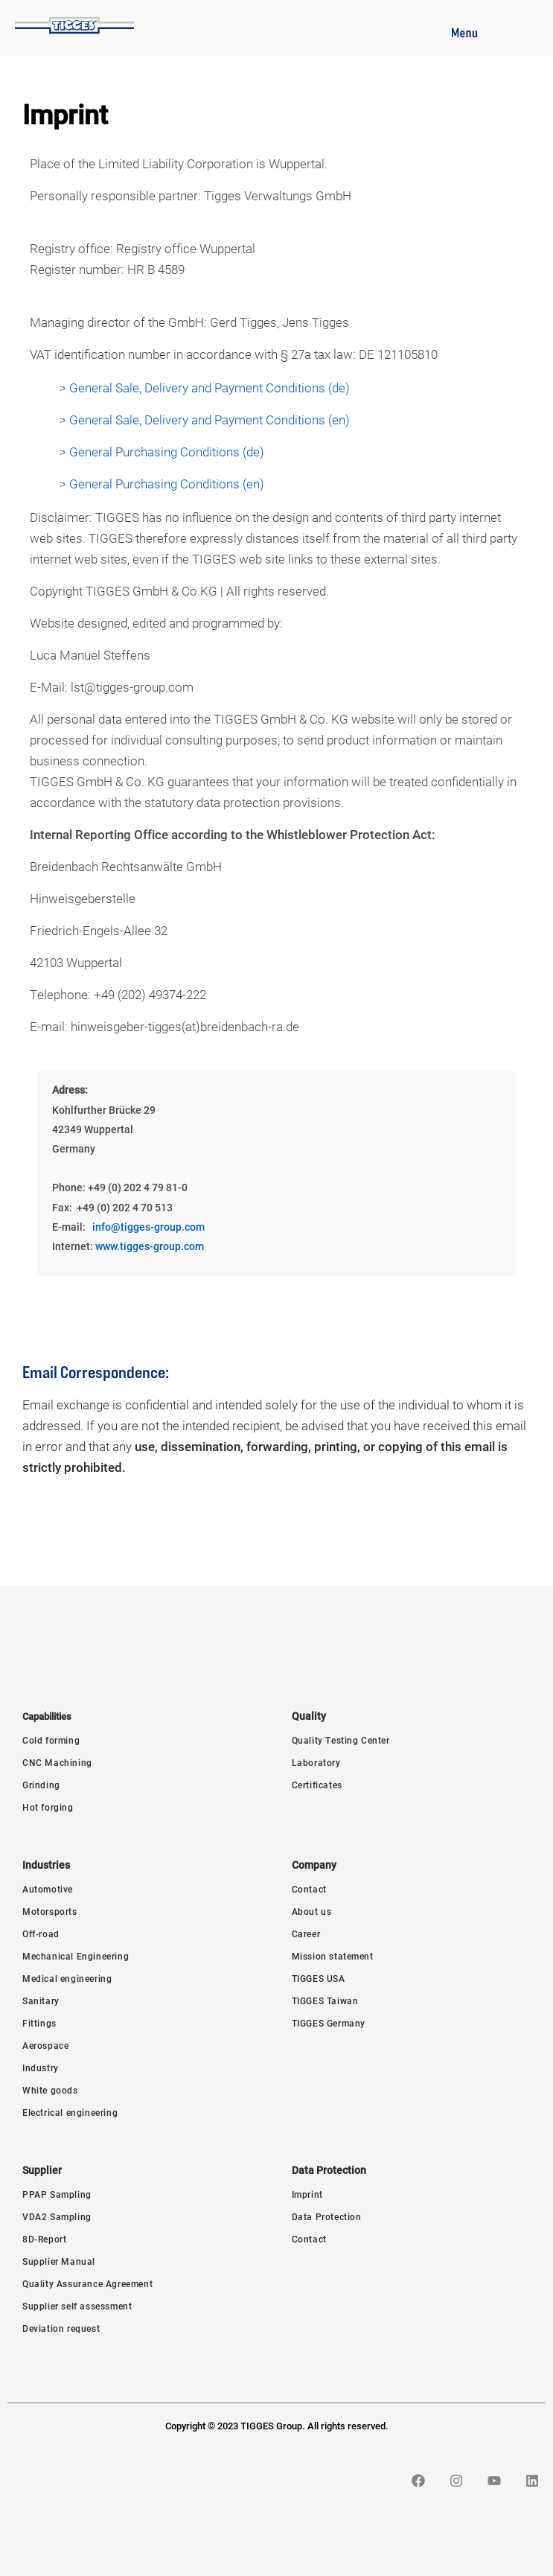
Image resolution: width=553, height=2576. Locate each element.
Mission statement (333, 1956)
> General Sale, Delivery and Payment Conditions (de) (205, 387)
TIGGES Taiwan (325, 2000)
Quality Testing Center (341, 1740)
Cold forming (51, 1740)
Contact (309, 1889)
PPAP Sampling (57, 2194)
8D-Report (44, 2239)
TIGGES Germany (328, 2023)
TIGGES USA (318, 1978)
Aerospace (45, 2045)
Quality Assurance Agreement (87, 2283)
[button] (464, 31)
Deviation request (61, 2328)
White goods (50, 2090)
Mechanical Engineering (75, 1956)
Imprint (307, 2194)
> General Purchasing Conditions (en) (162, 483)
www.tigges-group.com (149, 1246)
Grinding (41, 1785)
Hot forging (48, 1807)
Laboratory (316, 1762)
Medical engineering (67, 1978)
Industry (40, 2067)
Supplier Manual (58, 2261)
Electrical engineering (70, 2112)
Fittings (39, 2023)
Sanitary (41, 2000)
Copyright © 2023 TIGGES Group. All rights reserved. (277, 2426)
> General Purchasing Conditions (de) (162, 451)
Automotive (47, 1889)
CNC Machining (57, 1762)
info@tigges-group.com (148, 1227)
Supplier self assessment (77, 2306)
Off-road (41, 1933)
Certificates (317, 1785)
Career (306, 1933)
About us (312, 1911)
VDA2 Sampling (57, 2216)
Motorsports (49, 1911)
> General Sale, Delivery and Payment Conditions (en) (205, 419)
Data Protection (327, 2216)
